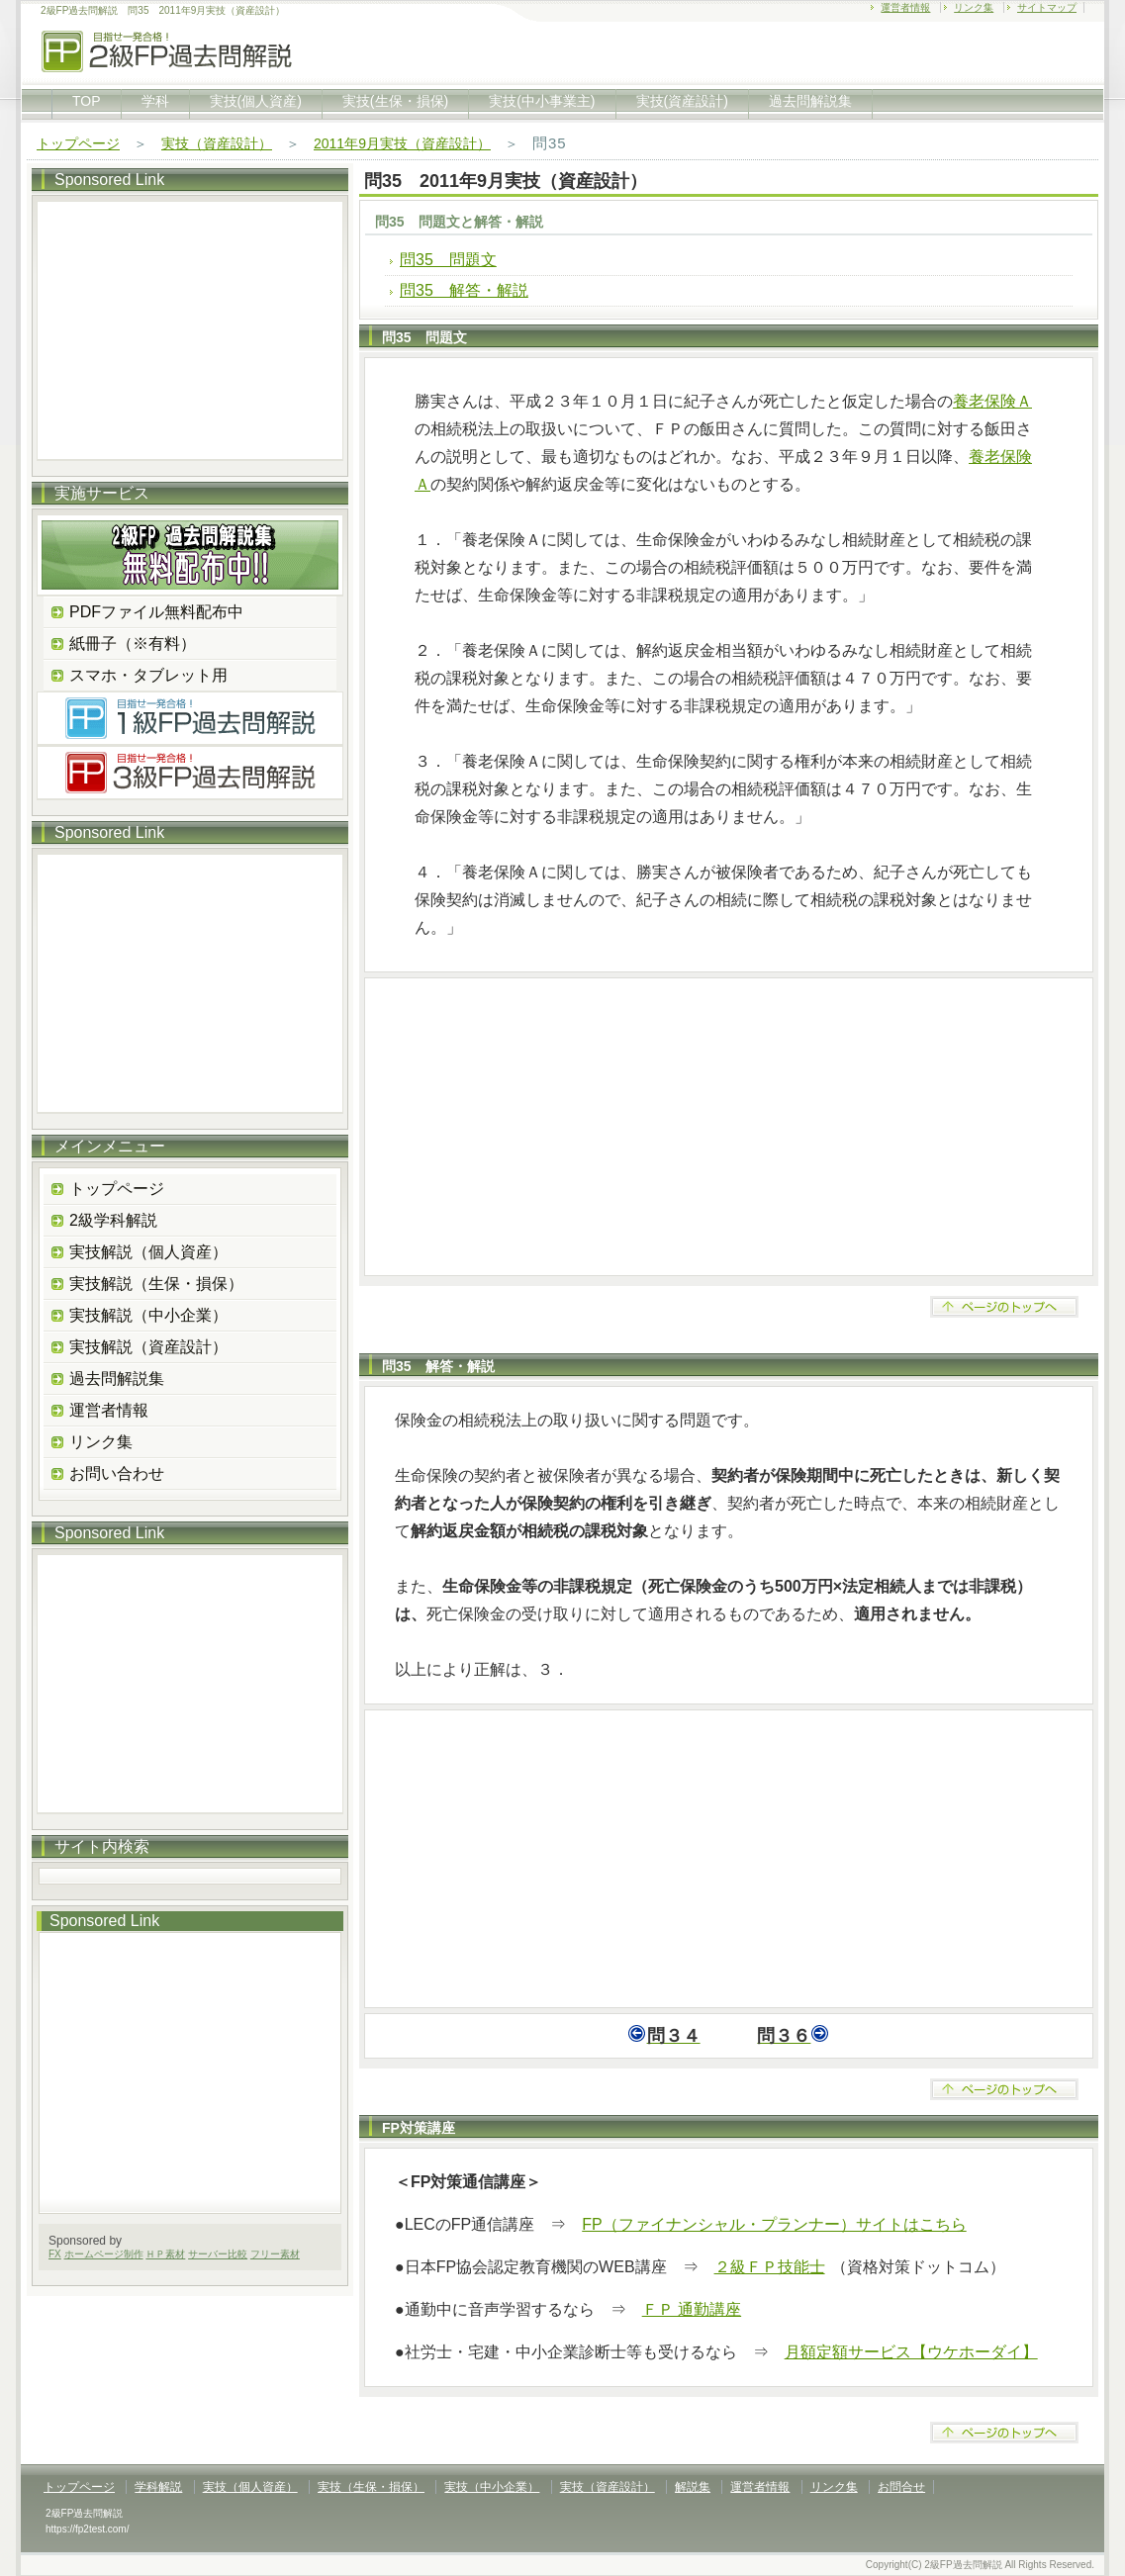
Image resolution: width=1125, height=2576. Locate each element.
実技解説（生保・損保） (156, 1283)
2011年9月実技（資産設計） (402, 143)
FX (54, 2254)
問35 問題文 (448, 259)
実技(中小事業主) (542, 101)
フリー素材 (275, 2254)
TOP (86, 101)
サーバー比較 (217, 2254)
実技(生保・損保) (395, 101)
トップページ (78, 143)
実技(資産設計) (682, 101)
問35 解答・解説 (464, 290)
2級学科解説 (113, 1220)
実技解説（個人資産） (148, 1251)
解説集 (692, 2487)
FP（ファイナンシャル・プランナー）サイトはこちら (774, 2224)
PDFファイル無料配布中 (156, 611)
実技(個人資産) (256, 101)
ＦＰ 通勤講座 (691, 2309)
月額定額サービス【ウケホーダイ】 (911, 2352)
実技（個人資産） (250, 2487)
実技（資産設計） (216, 143)
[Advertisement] (729, 1126)
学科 (155, 101)
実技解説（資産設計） (148, 1346)
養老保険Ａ (992, 401)
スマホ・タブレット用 (148, 675)
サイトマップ (1047, 7)
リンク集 (973, 7)
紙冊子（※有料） (132, 643)
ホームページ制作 (103, 2254)
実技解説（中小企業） (148, 1315)
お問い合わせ (116, 1473)
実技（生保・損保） (371, 2487)
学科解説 (158, 2487)
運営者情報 (905, 7)
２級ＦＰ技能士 (769, 2266)
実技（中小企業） (491, 2487)
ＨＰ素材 (165, 2254)
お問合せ (901, 2487)
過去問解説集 (810, 101)
